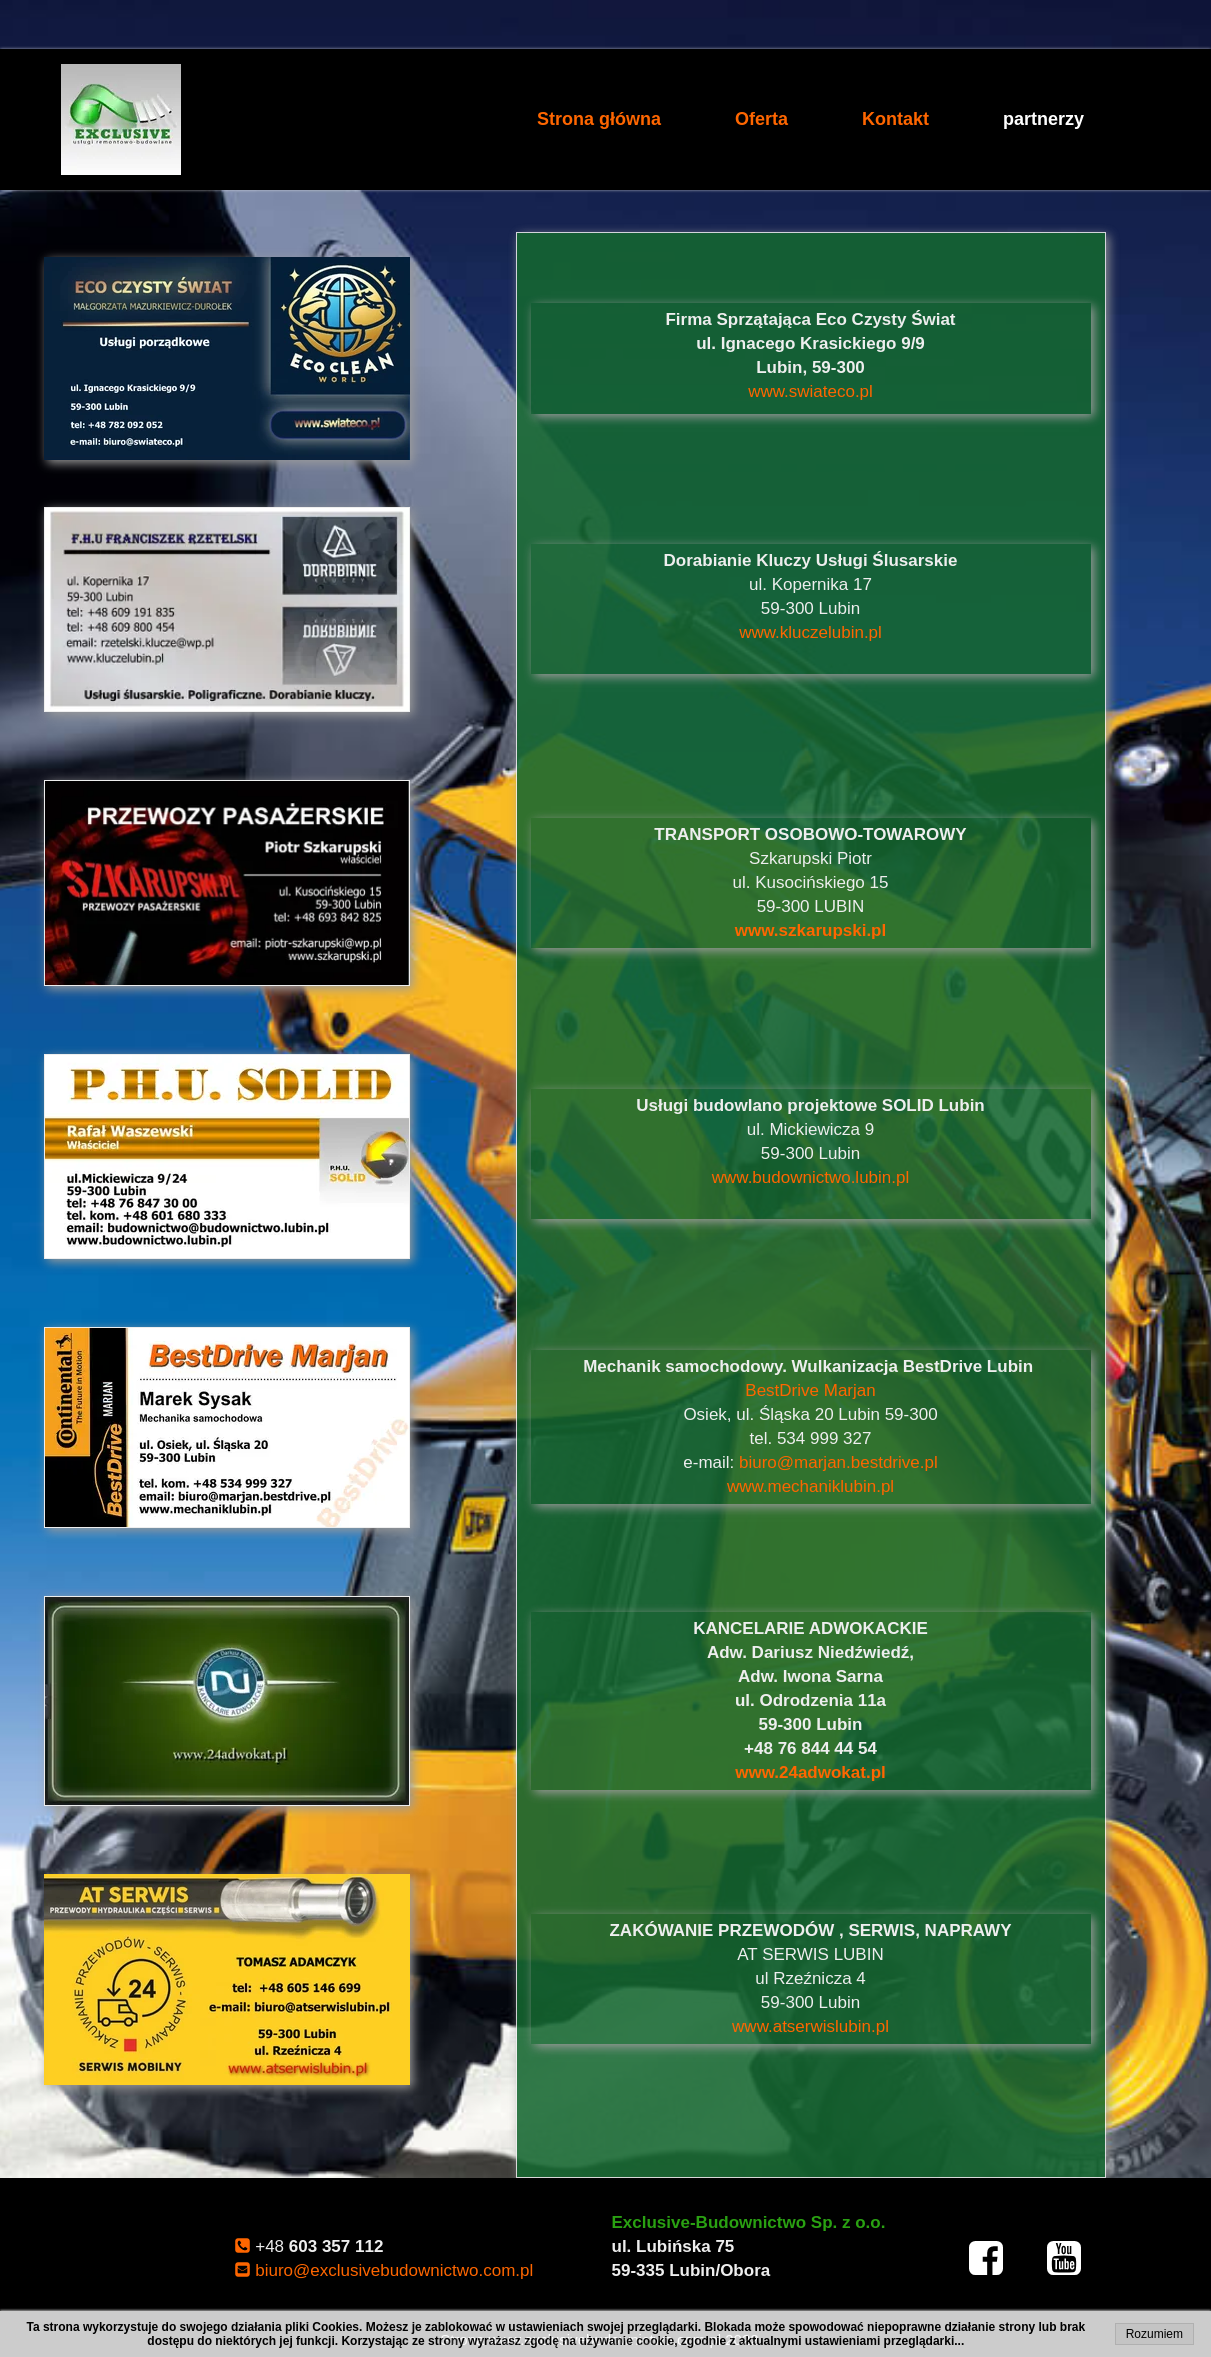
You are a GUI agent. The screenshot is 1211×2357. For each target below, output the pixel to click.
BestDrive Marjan (810, 1390)
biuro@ (394, 2270)
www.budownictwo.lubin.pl (811, 1177)
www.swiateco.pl (810, 391)
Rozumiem (1154, 2334)
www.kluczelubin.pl (810, 632)
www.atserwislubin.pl (810, 2026)
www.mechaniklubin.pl (810, 1486)
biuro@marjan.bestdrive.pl (838, 1462)
